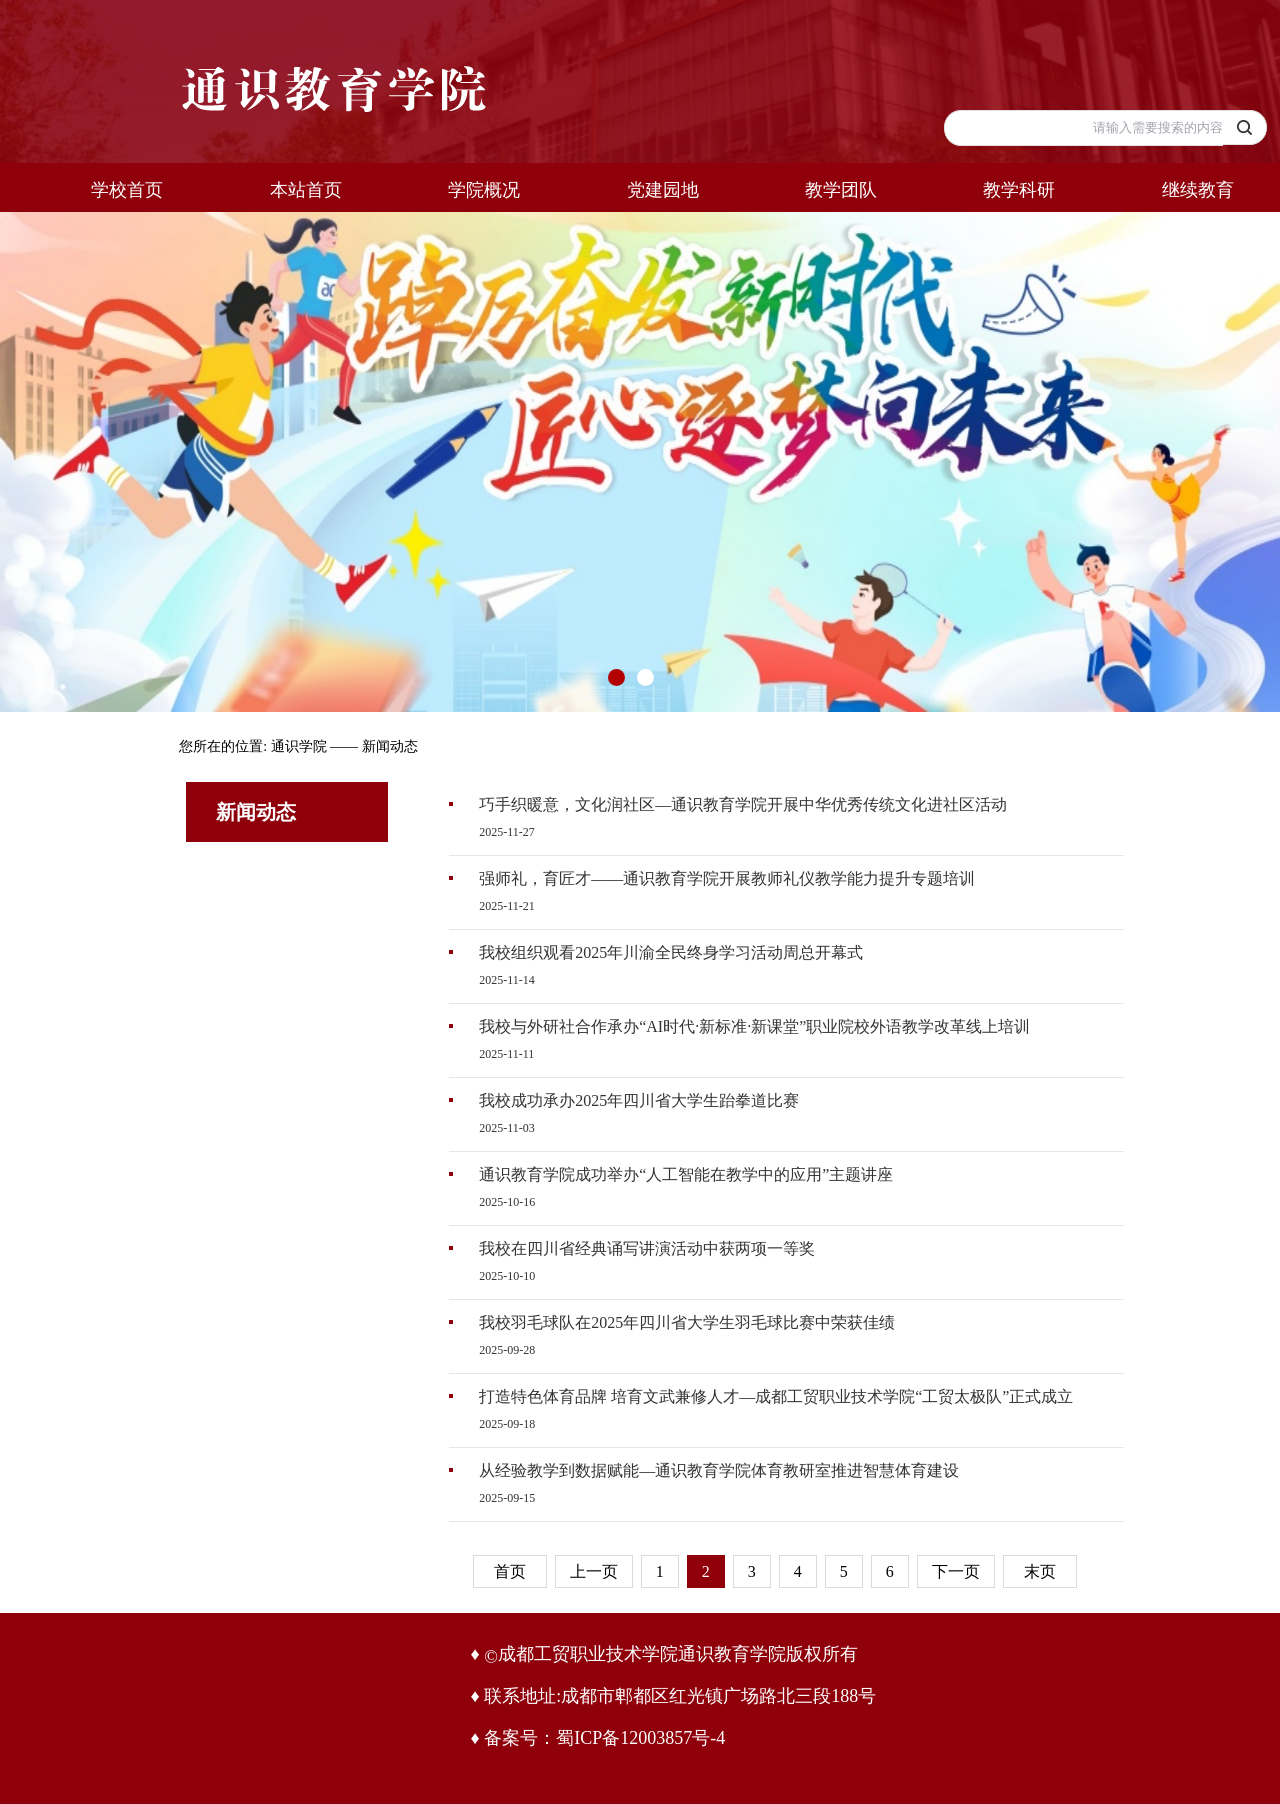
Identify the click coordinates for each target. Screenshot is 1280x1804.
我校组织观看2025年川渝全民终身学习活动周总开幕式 (671, 952)
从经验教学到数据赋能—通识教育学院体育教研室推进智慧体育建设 (719, 1470)
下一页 (956, 1571)
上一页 (594, 1571)
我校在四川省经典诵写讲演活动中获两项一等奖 (647, 1248)
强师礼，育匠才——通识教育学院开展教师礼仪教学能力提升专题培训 (727, 878)
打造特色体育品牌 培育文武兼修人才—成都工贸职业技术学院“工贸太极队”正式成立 (776, 1396)
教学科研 (1019, 190)
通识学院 (299, 746)
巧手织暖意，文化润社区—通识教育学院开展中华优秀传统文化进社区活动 (743, 804)
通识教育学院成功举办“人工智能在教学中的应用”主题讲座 (686, 1174)
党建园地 (663, 190)
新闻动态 (390, 746)
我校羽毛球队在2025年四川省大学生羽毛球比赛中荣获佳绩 (687, 1322)
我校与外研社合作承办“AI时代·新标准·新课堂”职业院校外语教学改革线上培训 (754, 1026)
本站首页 (306, 190)
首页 (510, 1571)
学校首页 (127, 190)
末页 (1040, 1571)
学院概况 (484, 190)
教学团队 (841, 190)
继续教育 (1198, 190)
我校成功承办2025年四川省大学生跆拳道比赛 (639, 1100)
